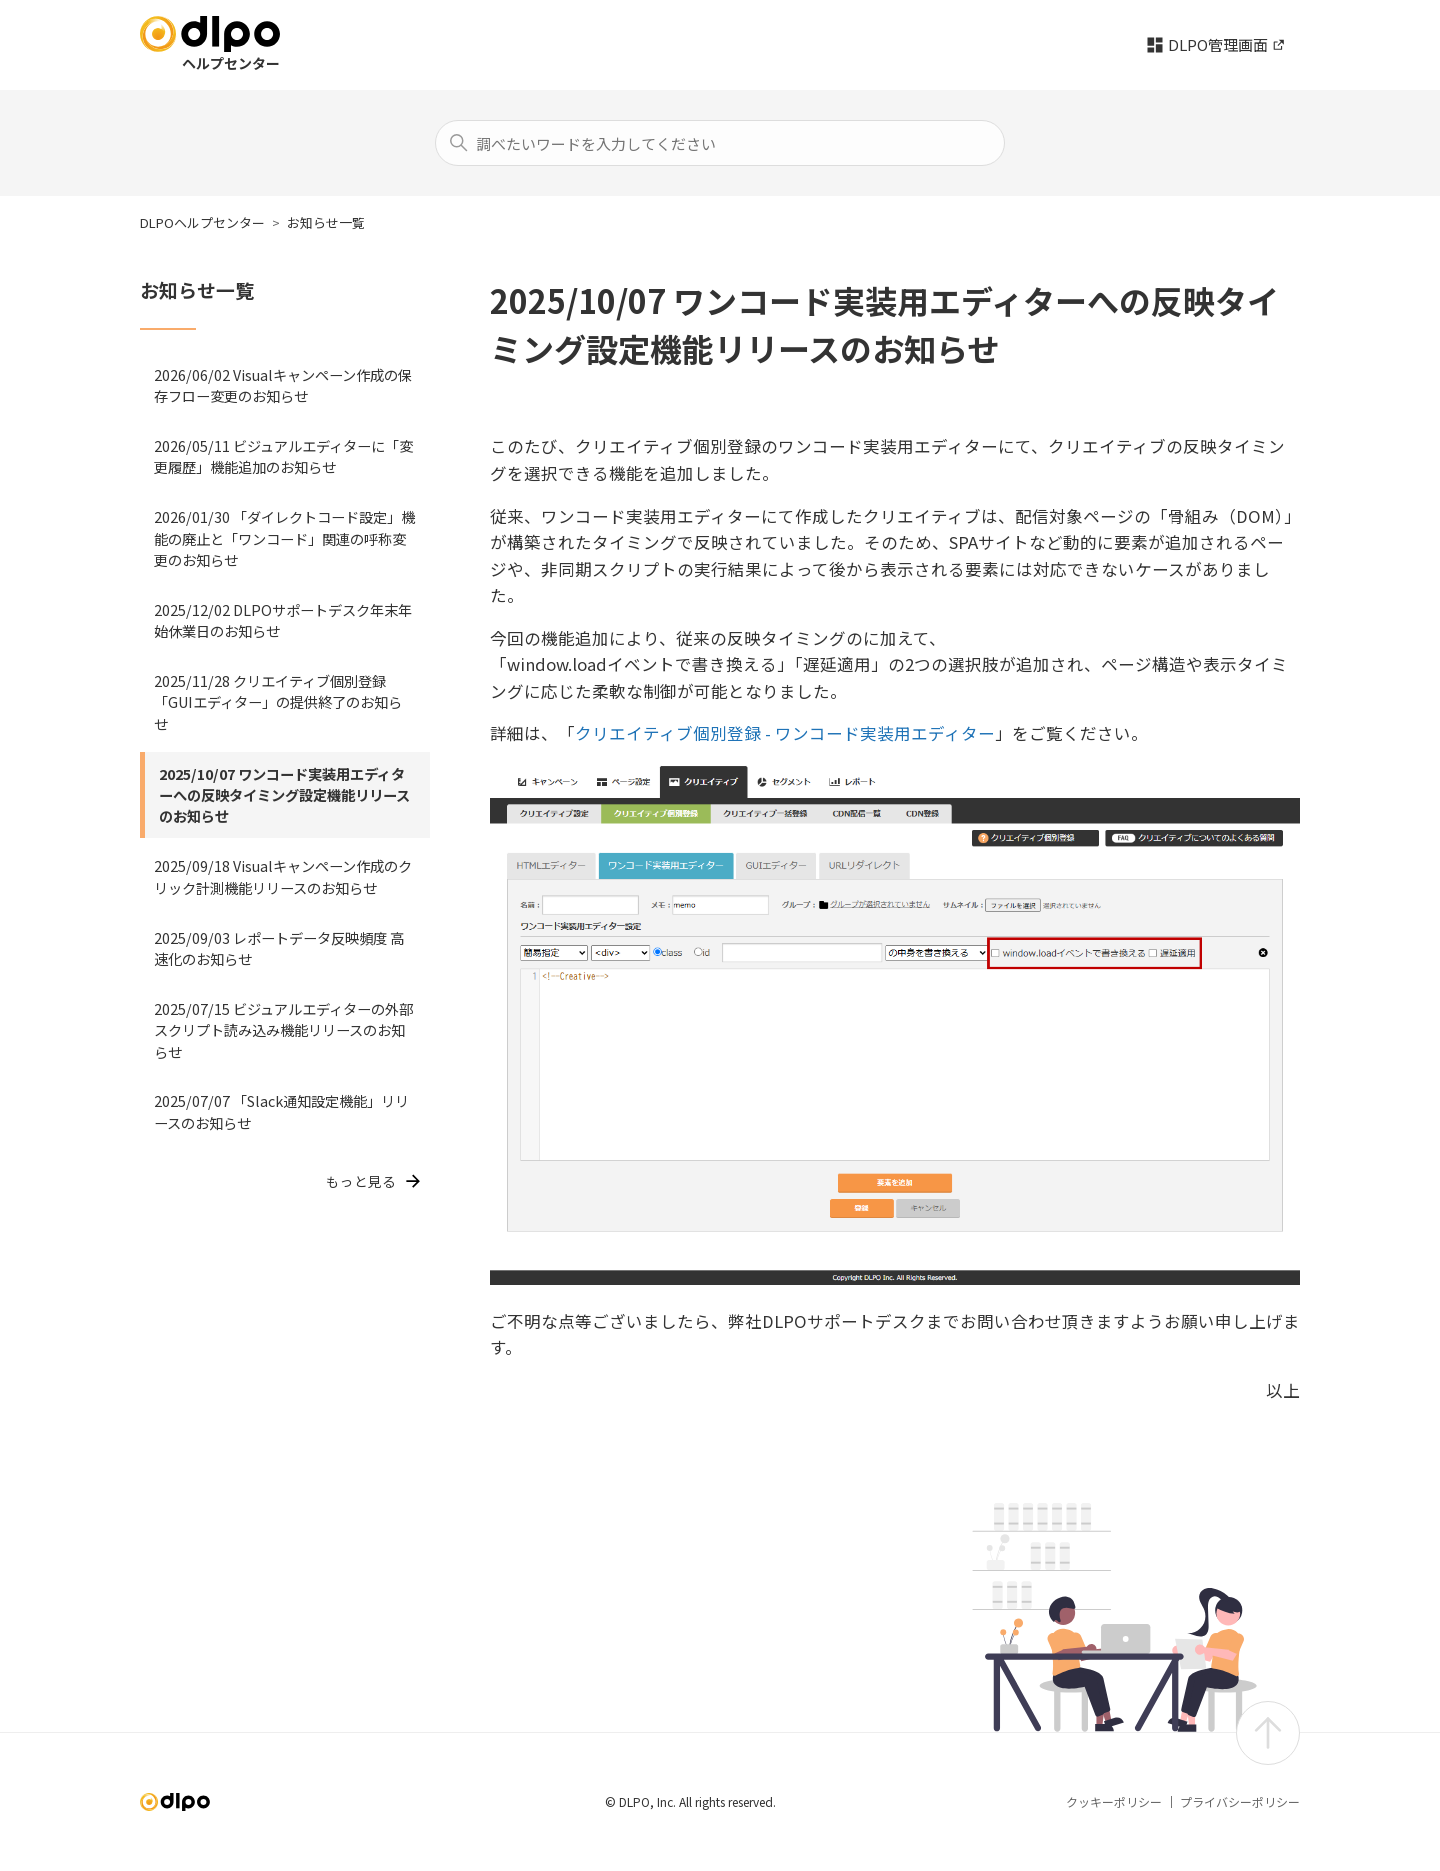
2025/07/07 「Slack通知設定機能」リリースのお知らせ (281, 1111)
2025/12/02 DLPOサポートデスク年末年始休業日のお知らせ (283, 620)
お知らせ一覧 (326, 222)
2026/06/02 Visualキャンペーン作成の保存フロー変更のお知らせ (283, 385)
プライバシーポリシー (1240, 1801)
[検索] (720, 143)
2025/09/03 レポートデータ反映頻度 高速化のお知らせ (279, 948)
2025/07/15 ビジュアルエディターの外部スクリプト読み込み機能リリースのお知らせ (283, 1030)
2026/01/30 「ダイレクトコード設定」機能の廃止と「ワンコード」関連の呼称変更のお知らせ (284, 538)
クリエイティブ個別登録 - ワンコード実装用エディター (785, 733)
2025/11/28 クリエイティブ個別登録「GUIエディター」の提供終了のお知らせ (278, 702)
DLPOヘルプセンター (202, 222)
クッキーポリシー (1114, 1801)
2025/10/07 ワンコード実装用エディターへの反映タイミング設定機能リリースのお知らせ (284, 795)
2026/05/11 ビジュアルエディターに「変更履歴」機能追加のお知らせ (283, 456)
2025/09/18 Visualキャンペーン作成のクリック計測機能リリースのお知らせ (283, 876)
